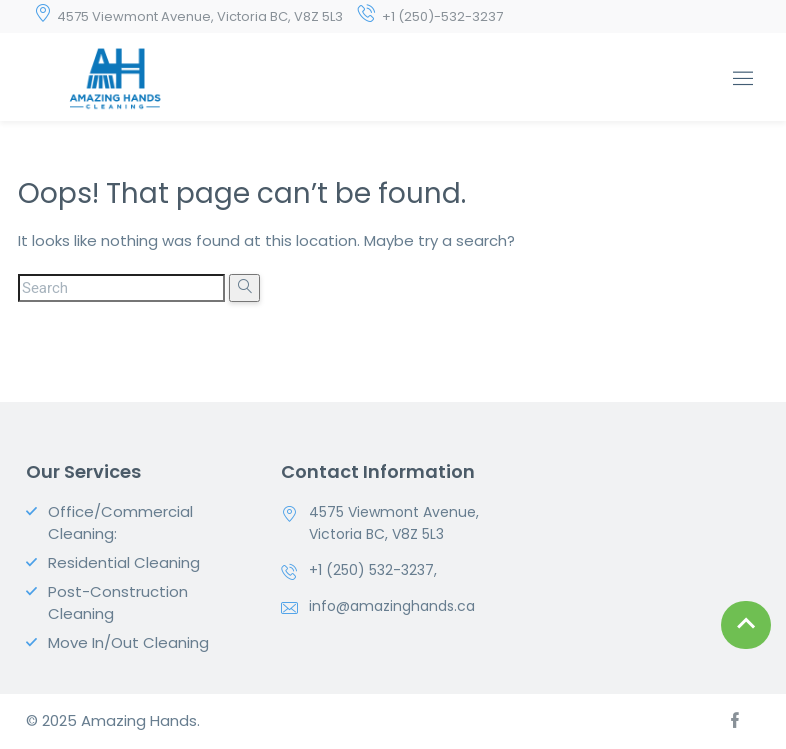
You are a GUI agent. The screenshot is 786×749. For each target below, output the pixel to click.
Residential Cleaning (124, 562)
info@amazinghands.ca (392, 606)
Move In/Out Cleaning (128, 642)
